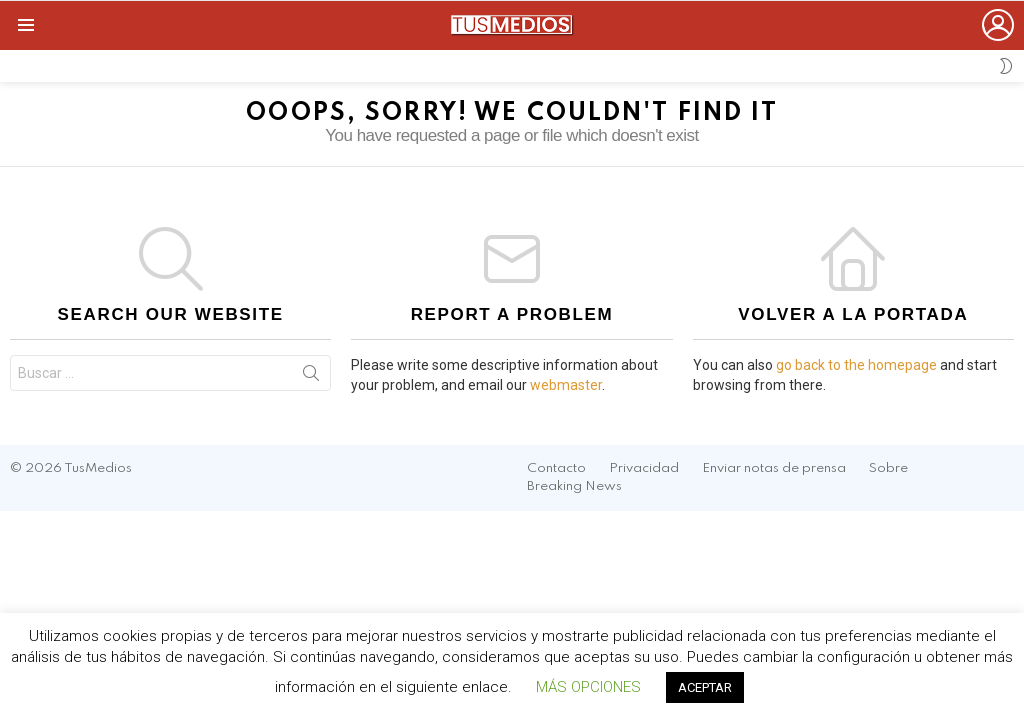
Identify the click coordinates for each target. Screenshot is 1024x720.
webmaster (566, 385)
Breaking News (574, 486)
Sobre (888, 468)
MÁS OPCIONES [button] (588, 687)
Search (311, 377)
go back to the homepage (856, 365)
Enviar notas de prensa (774, 468)
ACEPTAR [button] (705, 687)
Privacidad (644, 468)
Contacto (556, 468)
